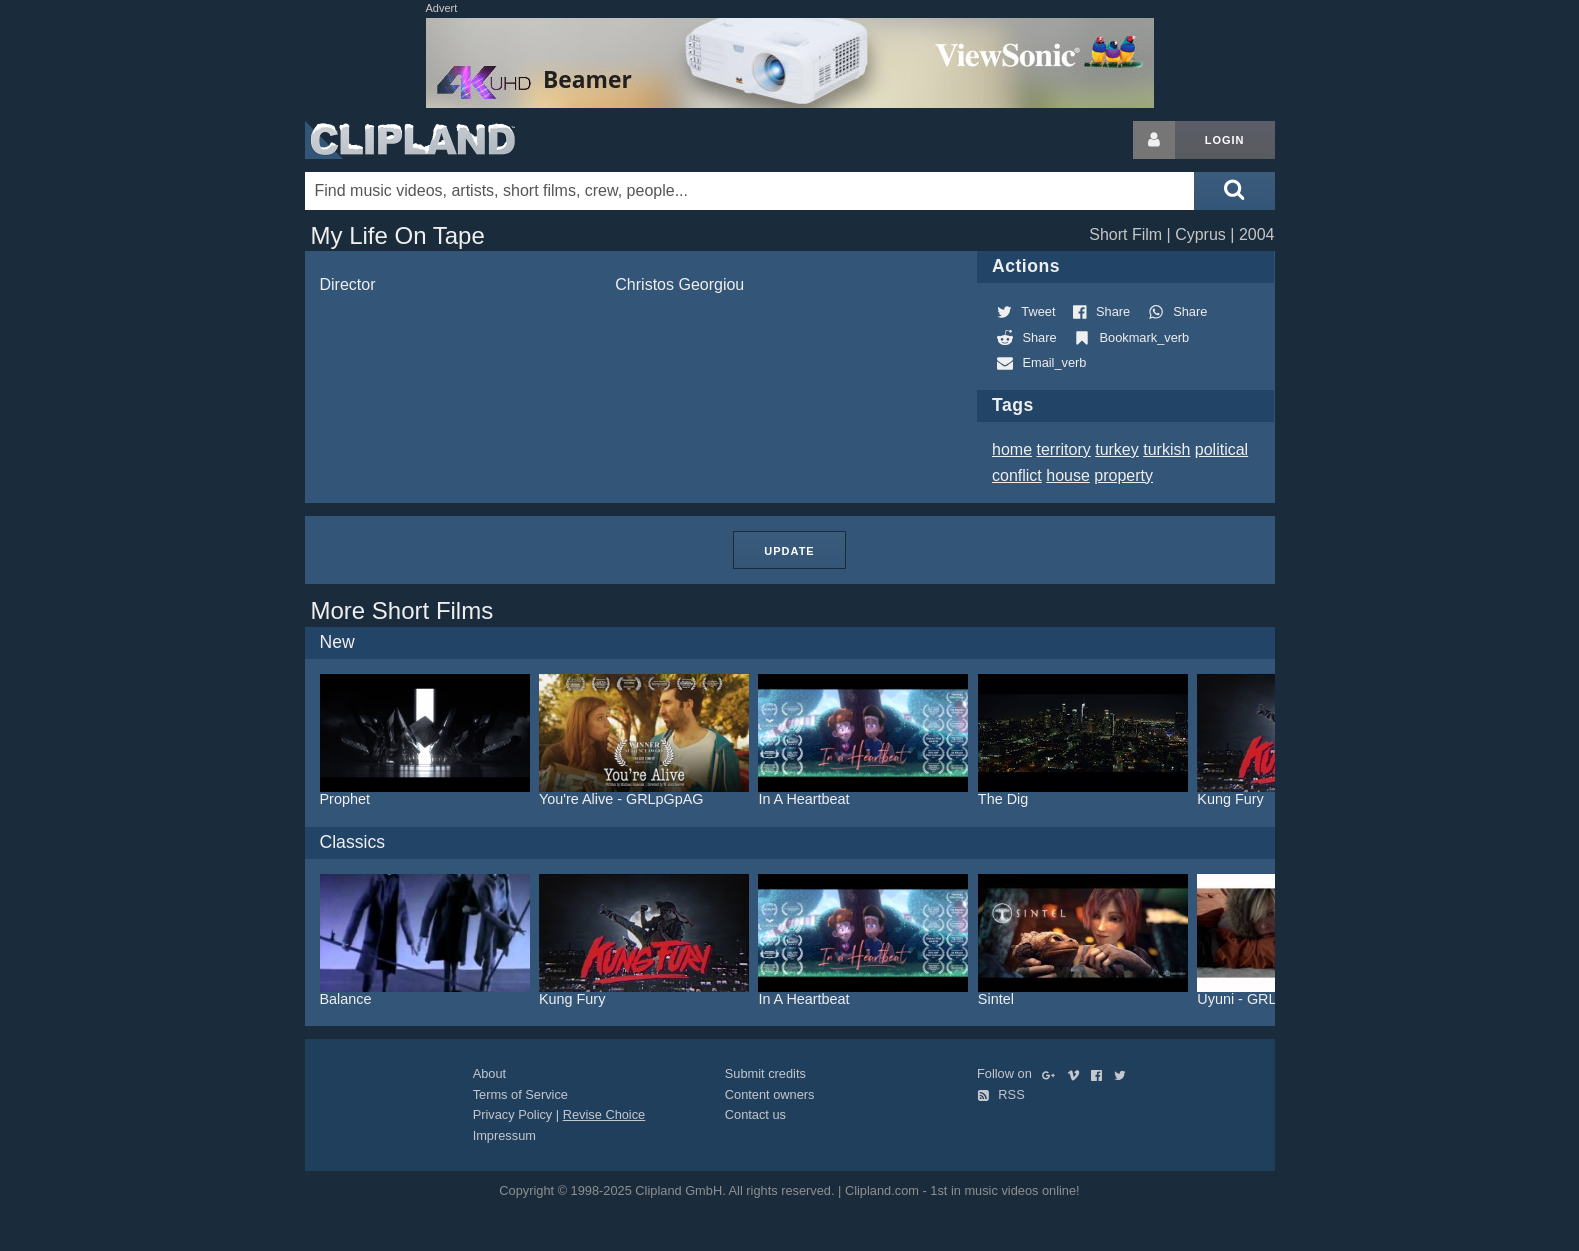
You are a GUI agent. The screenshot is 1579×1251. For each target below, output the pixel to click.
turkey (1117, 449)
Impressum (504, 1135)
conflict (1017, 475)
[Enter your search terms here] (750, 191)
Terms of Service (520, 1094)
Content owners (770, 1094)
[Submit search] (1234, 191)
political (1221, 449)
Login (1225, 140)
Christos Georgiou (679, 284)
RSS (1001, 1094)
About (489, 1073)
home (1012, 449)
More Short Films (402, 610)
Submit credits (765, 1073)
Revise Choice (604, 1114)
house (1068, 475)
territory (1064, 449)
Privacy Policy (513, 1114)
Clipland (410, 140)
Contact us (755, 1114)
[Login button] (1154, 140)
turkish (1166, 449)
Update (789, 551)
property (1123, 475)
